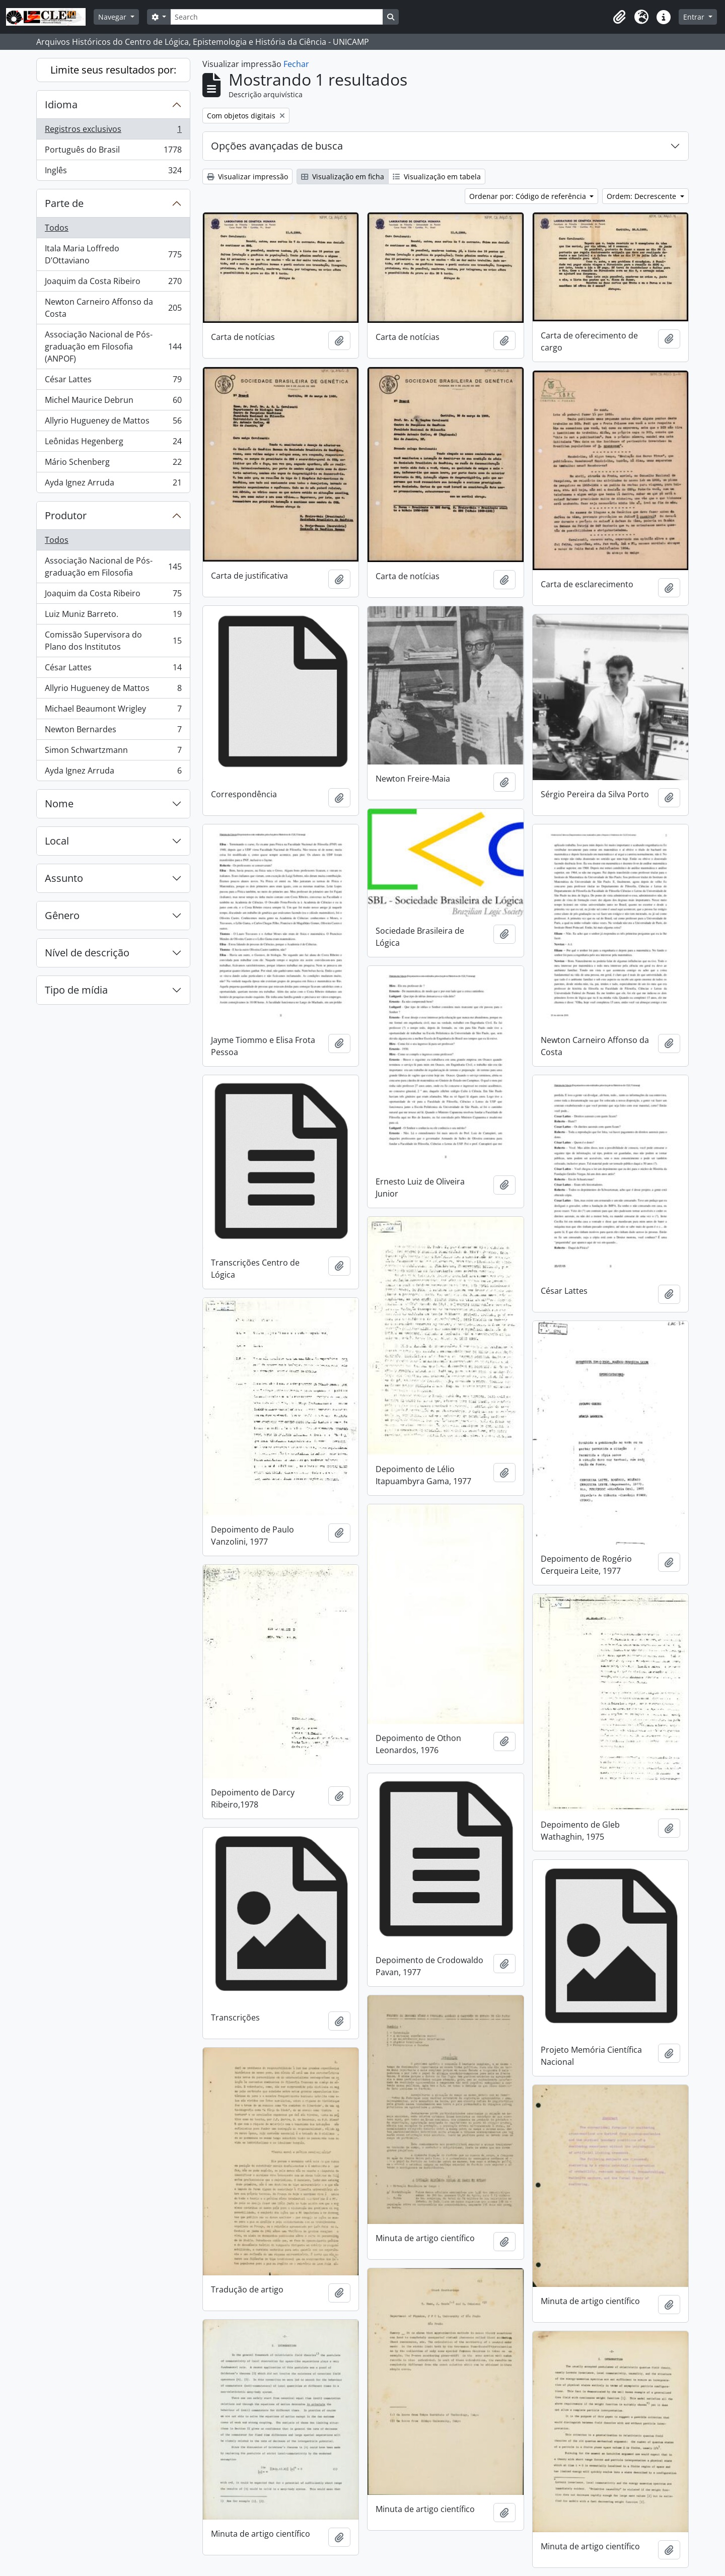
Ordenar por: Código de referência (528, 196)
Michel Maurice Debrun (113, 402)
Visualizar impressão (247, 176)
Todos (56, 227)
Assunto (64, 878)
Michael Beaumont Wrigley (113, 711)
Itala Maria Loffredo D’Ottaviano (113, 254)
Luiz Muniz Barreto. (113, 616)
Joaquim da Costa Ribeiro (113, 283)
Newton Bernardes (113, 731)
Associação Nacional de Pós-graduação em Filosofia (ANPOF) (113, 346)
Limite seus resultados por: (113, 70)
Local (57, 841)
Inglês (113, 172)
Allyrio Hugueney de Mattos (113, 422)
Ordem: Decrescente (642, 196)
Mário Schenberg (113, 464)
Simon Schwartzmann (113, 752)
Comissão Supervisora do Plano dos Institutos (113, 640)
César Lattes (113, 381)
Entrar (694, 17)
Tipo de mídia (76, 990)
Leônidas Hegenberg (113, 443)
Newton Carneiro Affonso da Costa (113, 307)
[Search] (276, 17)
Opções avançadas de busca (277, 146)
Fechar (296, 63)
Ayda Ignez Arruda (113, 484)
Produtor (66, 515)
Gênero (62, 915)
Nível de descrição (87, 952)
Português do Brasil (113, 152)
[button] (619, 17)
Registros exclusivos (113, 131)
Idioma (61, 104)
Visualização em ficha (342, 176)
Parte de (64, 203)
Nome (59, 803)
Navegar (113, 17)
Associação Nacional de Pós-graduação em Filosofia (113, 566)
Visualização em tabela (437, 176)
